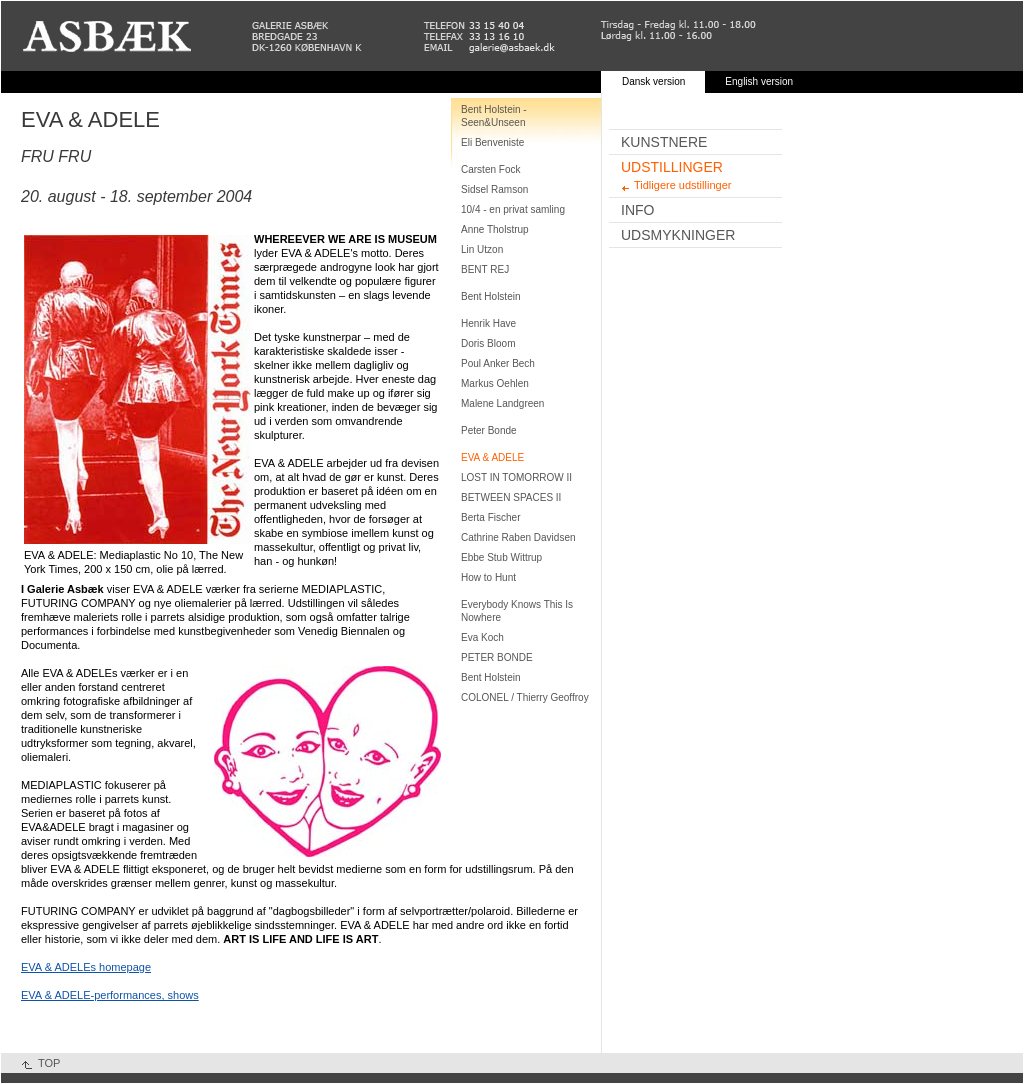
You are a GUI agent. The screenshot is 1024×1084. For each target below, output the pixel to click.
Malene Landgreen (502, 403)
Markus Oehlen (495, 383)
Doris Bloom (488, 343)
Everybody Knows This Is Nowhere (517, 611)
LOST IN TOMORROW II (516, 477)
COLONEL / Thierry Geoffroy (525, 697)
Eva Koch (482, 637)
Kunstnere (664, 142)
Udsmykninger (678, 235)
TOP (49, 1063)
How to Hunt (488, 577)
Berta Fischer (490, 517)
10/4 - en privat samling (513, 209)
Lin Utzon (482, 249)
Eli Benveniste (492, 142)
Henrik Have (488, 323)
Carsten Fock (490, 169)
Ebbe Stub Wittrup (501, 557)
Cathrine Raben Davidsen (518, 537)
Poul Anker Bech (498, 363)
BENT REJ (485, 269)
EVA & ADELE (492, 457)
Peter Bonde (489, 430)
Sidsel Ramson (494, 189)
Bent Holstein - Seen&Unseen (494, 116)
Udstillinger (672, 167)
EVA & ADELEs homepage (86, 967)
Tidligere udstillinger (682, 185)
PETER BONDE (497, 657)
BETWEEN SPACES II (511, 497)
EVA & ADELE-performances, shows (110, 995)
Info (637, 210)
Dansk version (653, 81)
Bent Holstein (490, 296)
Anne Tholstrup (495, 229)
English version (759, 81)
